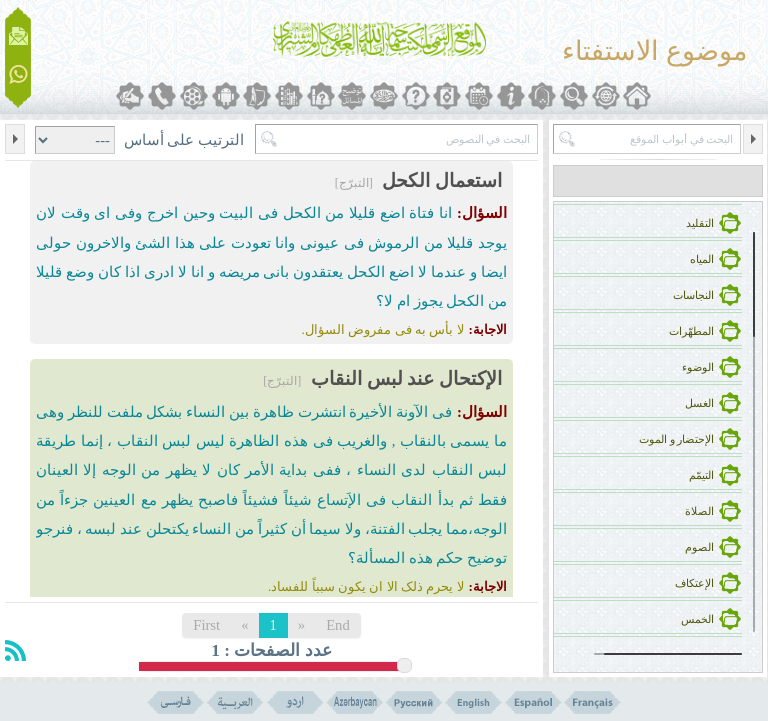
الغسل (699, 403)
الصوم (699, 547)
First (206, 625)
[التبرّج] (354, 183)
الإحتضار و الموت (676, 439)
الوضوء (698, 367)
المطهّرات (691, 331)
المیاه (702, 259)
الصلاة (699, 511)
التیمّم (701, 475)
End (338, 625)
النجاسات (693, 295)
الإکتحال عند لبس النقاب (406, 378)
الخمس (697, 619)
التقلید (700, 223)
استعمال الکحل (442, 180)
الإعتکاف (694, 583)
